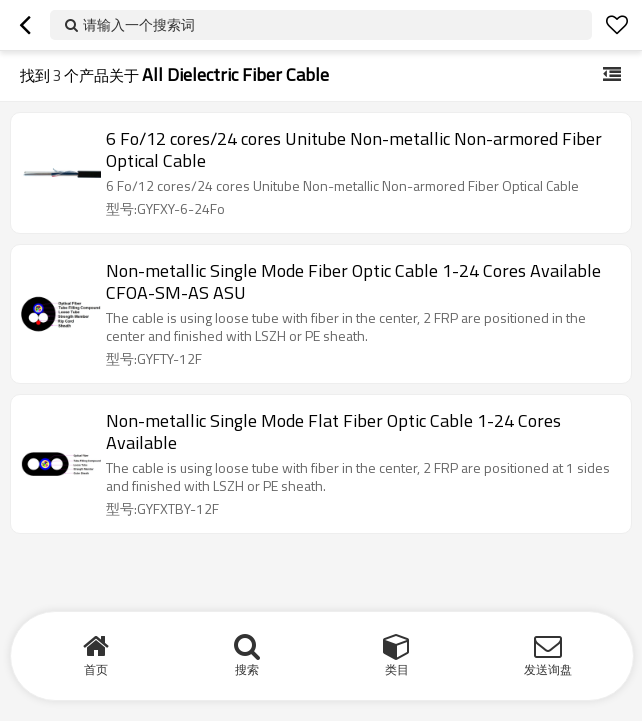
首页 (96, 669)
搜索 (247, 669)
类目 (397, 669)
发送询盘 (548, 669)
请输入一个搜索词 (139, 24)
